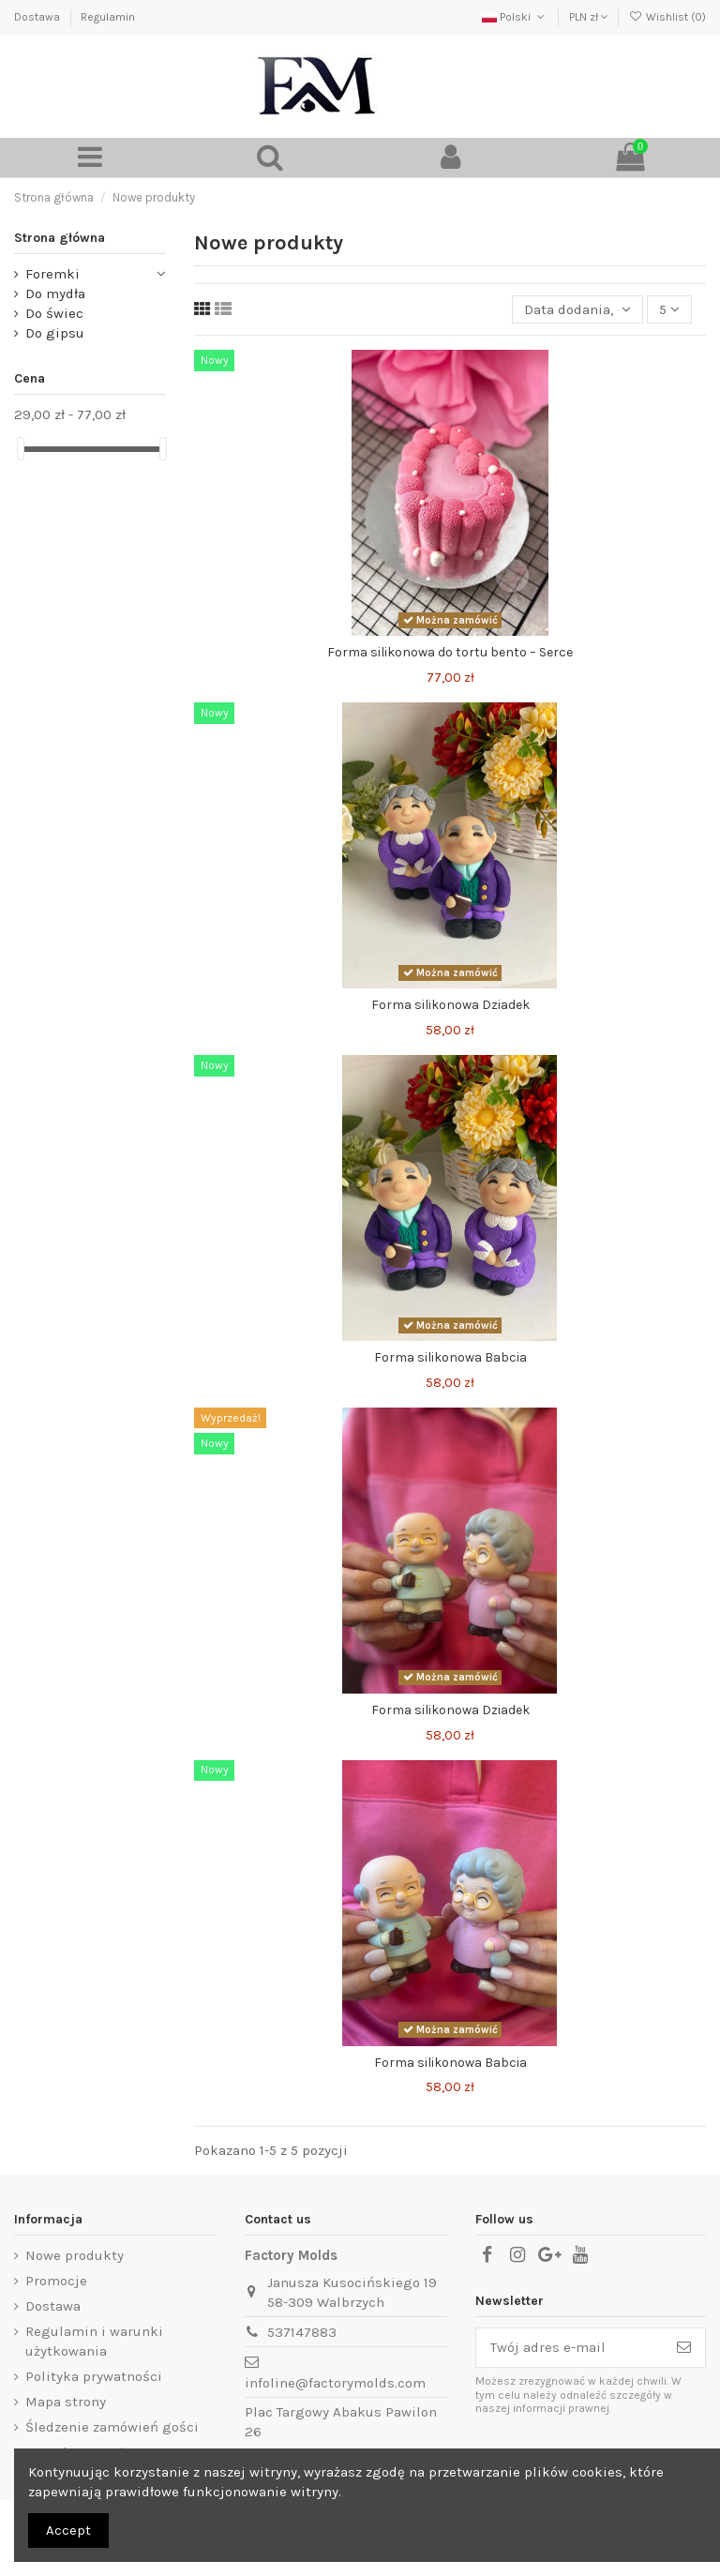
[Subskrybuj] (684, 2347)
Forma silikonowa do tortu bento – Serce (450, 652)
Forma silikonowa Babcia (450, 1357)
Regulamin (108, 16)
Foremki (52, 273)
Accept (68, 2530)
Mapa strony (65, 2401)
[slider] (20, 448)
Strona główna (59, 238)
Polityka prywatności (93, 2376)
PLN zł (588, 16)
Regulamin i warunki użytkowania (94, 2341)
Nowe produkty (74, 2255)
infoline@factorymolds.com (335, 2382)
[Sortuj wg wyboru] (577, 309)
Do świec (54, 313)
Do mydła (55, 293)
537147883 (302, 2332)
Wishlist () (667, 16)
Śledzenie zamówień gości (112, 2426)
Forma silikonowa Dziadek (450, 1005)
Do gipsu (54, 332)
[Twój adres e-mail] (569, 2347)
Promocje (56, 2280)
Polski (515, 16)
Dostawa (38, 16)
